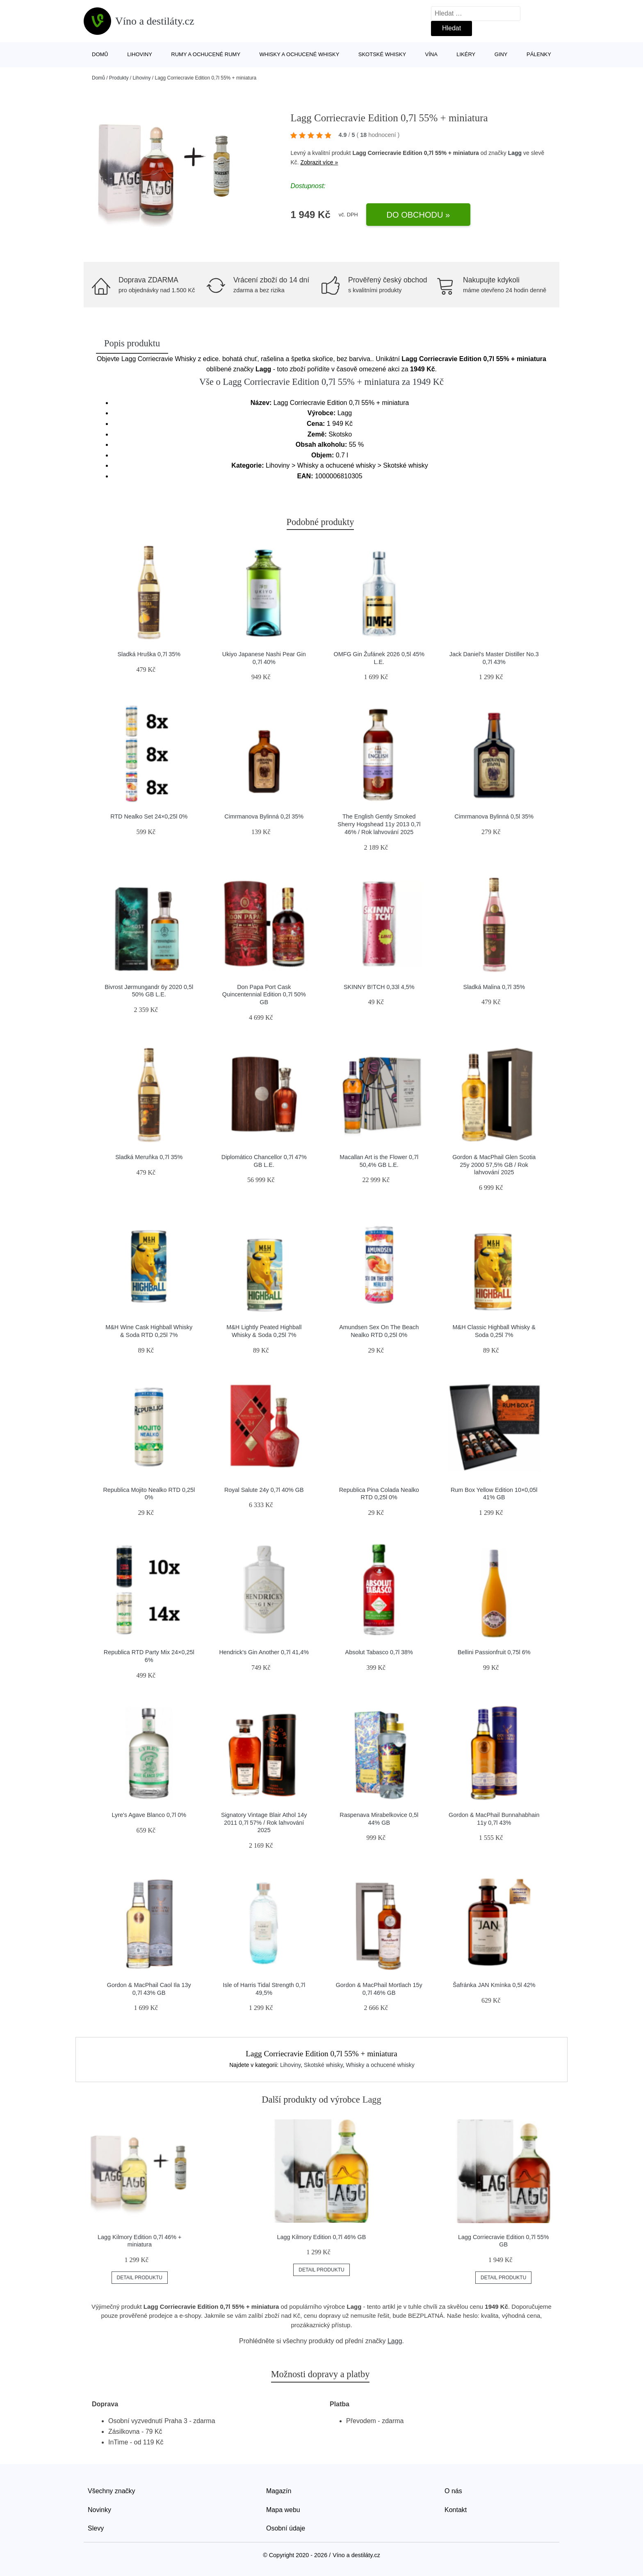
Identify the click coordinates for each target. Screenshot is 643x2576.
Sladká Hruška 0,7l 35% (148, 654)
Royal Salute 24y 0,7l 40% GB (264, 1490)
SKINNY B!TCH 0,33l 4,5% (379, 987)
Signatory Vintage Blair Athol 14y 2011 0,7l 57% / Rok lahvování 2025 (264, 1822)
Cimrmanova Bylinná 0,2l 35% (263, 816)
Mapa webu (283, 2509)
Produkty (118, 78)
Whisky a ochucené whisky (300, 54)
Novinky (99, 2509)
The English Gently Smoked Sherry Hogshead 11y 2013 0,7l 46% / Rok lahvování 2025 (378, 824)
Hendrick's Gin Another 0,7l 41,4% (264, 1652)
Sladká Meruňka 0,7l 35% (148, 1157)
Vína (431, 54)
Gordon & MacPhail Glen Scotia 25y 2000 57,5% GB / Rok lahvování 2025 (494, 1164)
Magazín (278, 2490)
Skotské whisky (382, 54)
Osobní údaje (285, 2528)
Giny (501, 54)
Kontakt (456, 2509)
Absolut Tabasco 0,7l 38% (379, 1652)
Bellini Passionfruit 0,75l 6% (494, 1652)
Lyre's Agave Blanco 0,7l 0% (149, 1815)
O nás (453, 2490)
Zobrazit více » (319, 162)
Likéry (465, 54)
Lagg (515, 153)
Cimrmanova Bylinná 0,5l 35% (494, 816)
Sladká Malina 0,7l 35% (494, 987)
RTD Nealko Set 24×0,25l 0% (148, 816)
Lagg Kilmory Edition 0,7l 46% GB (321, 2237)
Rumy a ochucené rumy (205, 54)
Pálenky (539, 54)
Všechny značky (111, 2490)
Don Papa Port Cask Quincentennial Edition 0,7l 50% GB (264, 994)
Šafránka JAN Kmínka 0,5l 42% (494, 1985)
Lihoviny (139, 54)
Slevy (96, 2528)
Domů (100, 54)
